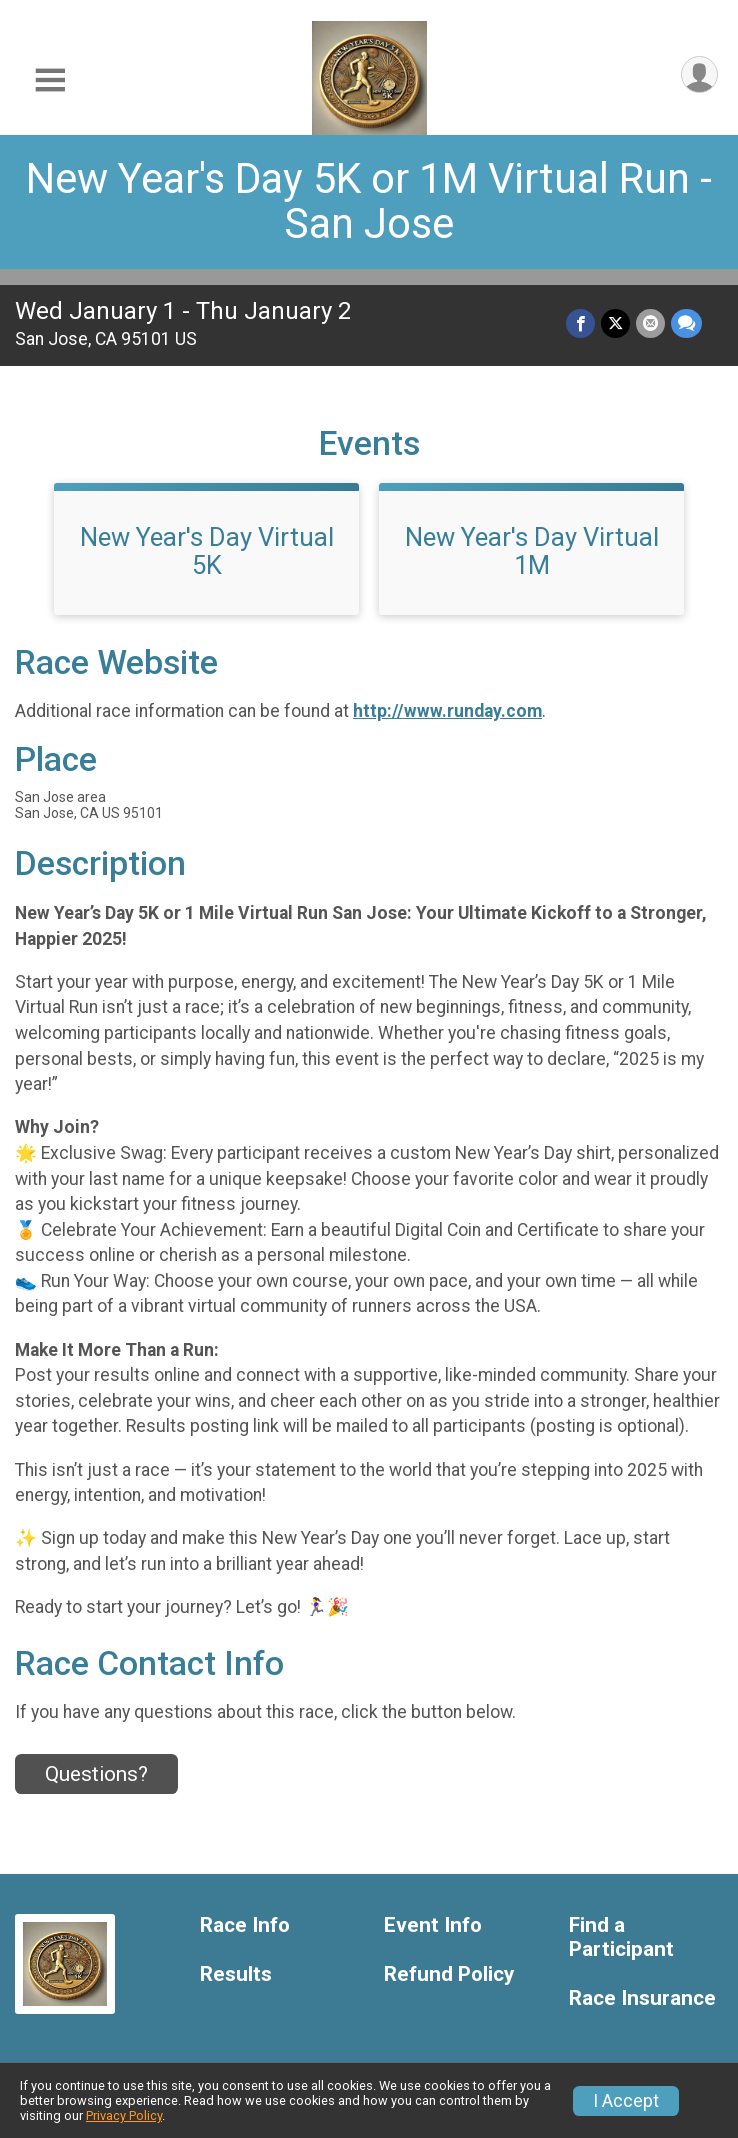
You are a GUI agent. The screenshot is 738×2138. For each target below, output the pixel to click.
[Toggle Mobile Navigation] (50, 80)
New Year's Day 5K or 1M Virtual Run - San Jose (369, 201)
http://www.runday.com (447, 711)
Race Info (245, 1925)
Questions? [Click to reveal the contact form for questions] (96, 1774)
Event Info (433, 1925)
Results (236, 1974)
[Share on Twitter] (615, 323)
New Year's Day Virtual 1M (532, 551)
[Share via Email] (650, 323)
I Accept (626, 2101)
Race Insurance (642, 1998)
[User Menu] (699, 74)
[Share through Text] (686, 323)
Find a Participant (621, 1937)
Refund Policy (449, 1974)
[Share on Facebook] (580, 323)
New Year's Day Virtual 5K (207, 551)
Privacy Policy (124, 2115)
